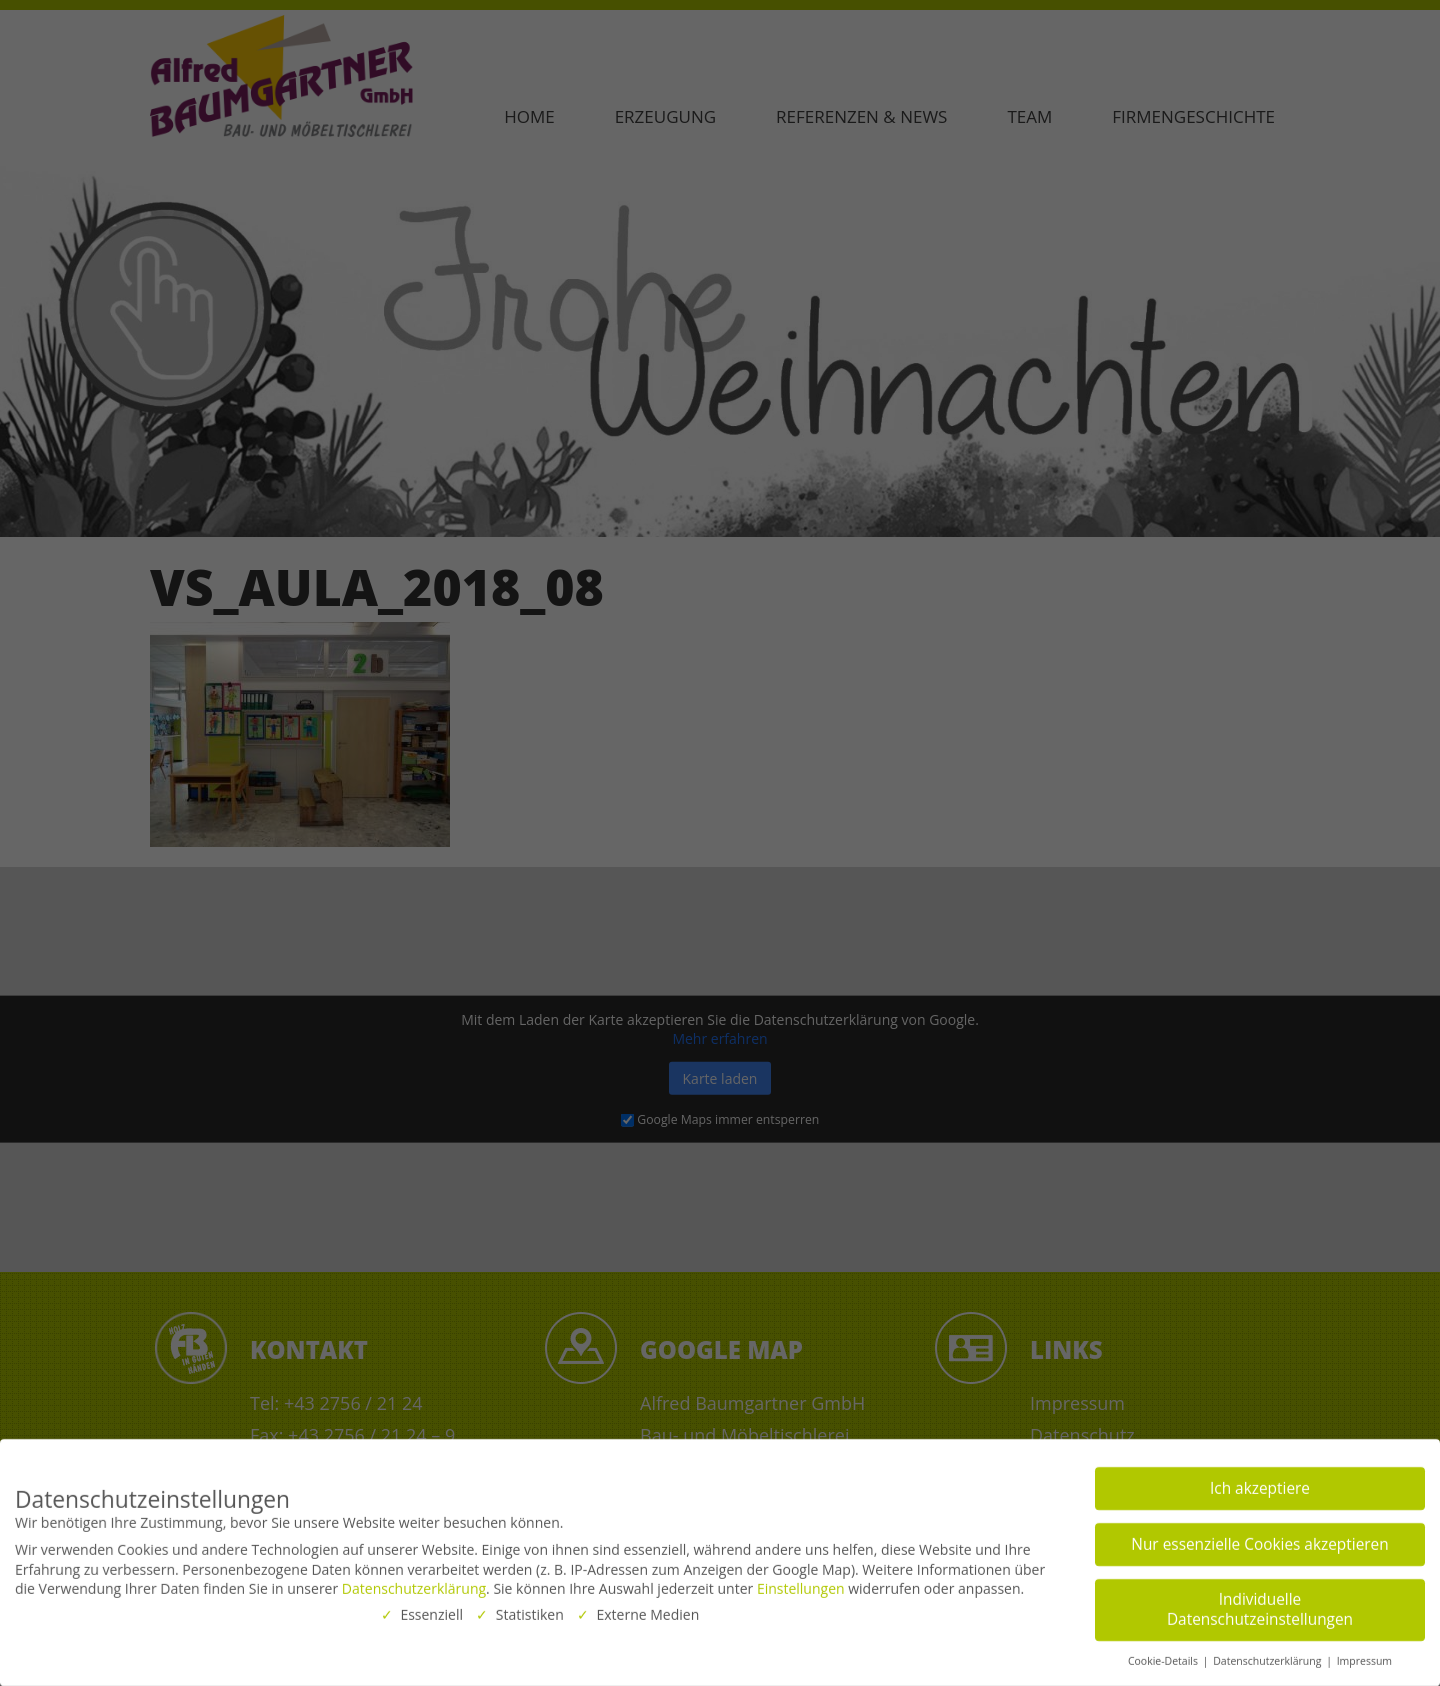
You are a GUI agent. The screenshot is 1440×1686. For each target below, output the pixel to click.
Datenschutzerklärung (414, 1583)
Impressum (1364, 1656)
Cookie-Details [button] (1164, 1656)
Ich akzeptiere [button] (1260, 1483)
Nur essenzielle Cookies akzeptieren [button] (1259, 1539)
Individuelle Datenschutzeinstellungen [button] (1260, 1604)
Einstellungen (801, 1583)
